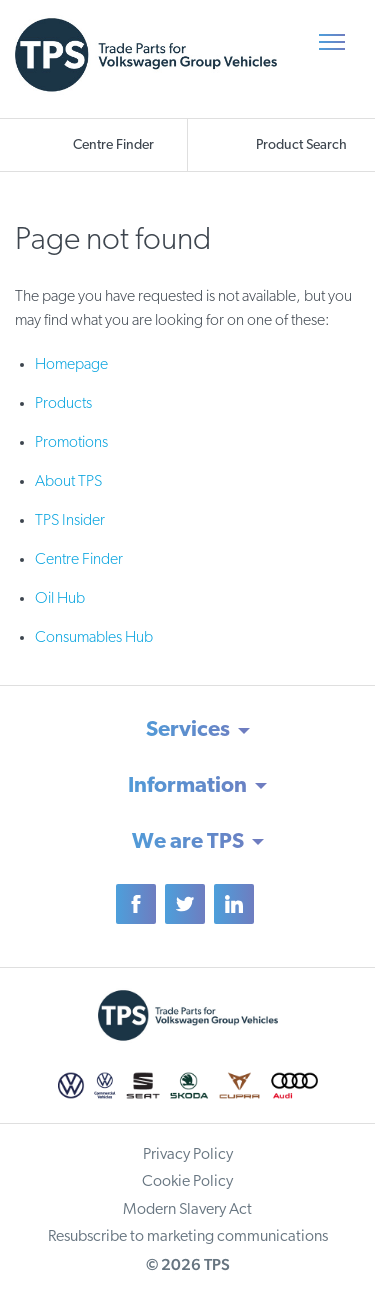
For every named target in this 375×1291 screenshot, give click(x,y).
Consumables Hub (94, 638)
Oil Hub (60, 599)
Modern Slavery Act (187, 1210)
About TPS (68, 482)
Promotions (71, 443)
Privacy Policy (188, 1155)
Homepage (71, 365)
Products (63, 404)
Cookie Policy (187, 1182)
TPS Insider (70, 521)
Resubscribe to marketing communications (188, 1237)
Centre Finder (79, 560)
